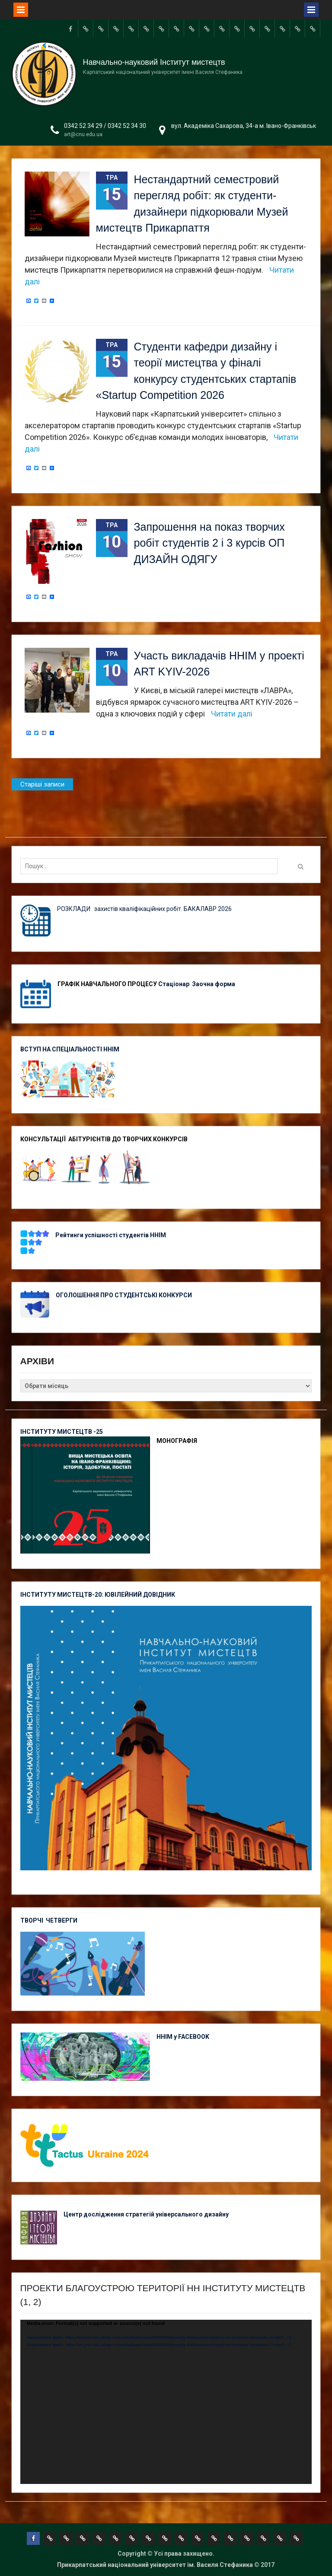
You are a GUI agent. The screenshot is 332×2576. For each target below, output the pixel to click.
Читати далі (231, 713)
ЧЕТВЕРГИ (61, 1920)
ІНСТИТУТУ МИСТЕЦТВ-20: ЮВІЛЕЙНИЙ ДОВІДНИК (97, 1594)
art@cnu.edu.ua (83, 134)
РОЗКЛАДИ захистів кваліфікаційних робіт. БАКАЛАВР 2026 (144, 908)
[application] (166, 2402)
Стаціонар (174, 984)
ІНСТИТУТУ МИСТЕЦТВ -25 (61, 1431)
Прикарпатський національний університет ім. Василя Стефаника (155, 2564)
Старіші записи (42, 784)
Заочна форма (214, 984)
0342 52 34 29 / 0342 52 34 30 (105, 125)
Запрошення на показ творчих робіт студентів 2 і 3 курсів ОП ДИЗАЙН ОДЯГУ (209, 543)
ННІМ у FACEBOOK (182, 2036)
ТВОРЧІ (33, 1920)
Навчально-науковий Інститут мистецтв (154, 62)
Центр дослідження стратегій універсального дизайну (146, 2214)
